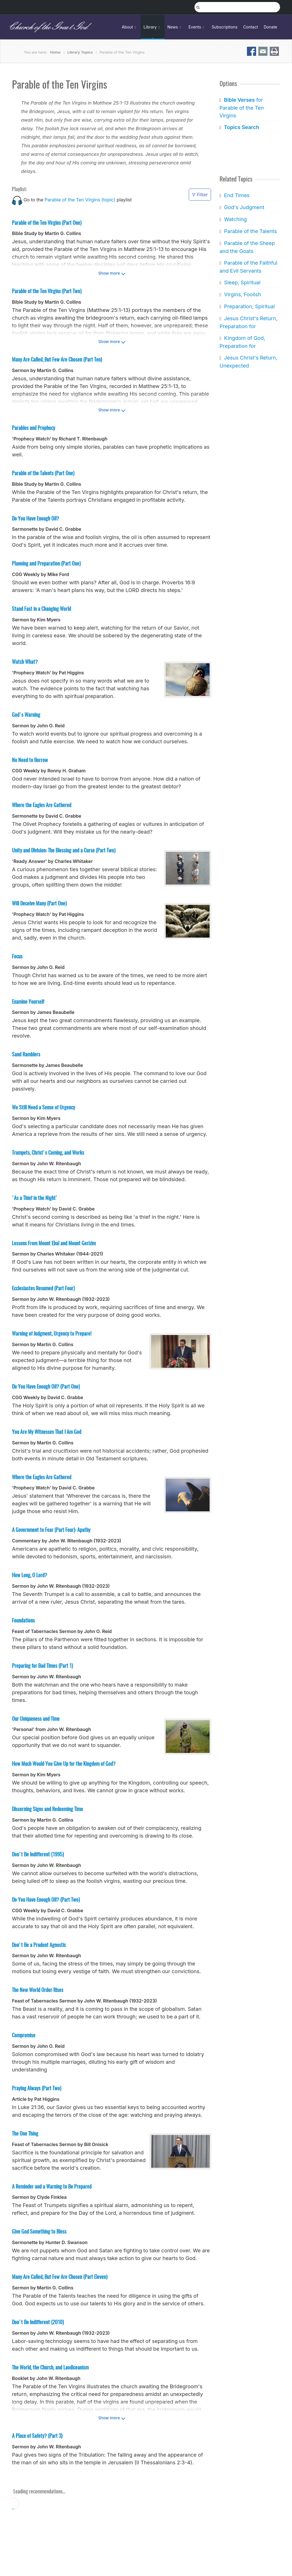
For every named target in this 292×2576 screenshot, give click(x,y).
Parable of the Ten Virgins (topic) (79, 200)
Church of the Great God (47, 27)
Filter (200, 194)
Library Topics (80, 52)
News (175, 27)
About (130, 27)
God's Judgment (244, 207)
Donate (270, 27)
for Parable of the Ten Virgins (242, 108)
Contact (250, 27)
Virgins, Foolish (242, 294)
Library (152, 27)
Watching (235, 219)
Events (197, 27)
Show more (109, 273)
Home (55, 52)
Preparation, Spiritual (249, 306)
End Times (236, 195)
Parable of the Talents (250, 231)
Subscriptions (225, 27)
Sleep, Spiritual (242, 282)
